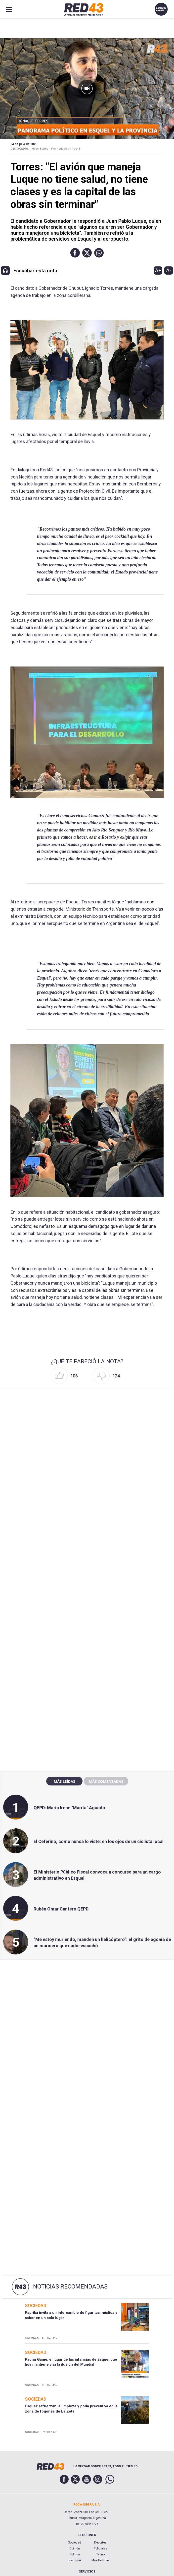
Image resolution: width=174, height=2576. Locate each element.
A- (168, 270)
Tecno (100, 2554)
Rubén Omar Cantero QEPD (61, 1908)
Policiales (100, 2548)
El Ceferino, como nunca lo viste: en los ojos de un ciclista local (99, 1841)
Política (75, 2554)
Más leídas (64, 1781)
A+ (158, 270)
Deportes (100, 2542)
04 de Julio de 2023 (23, 144)
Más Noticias (100, 2560)
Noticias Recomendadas (70, 2286)
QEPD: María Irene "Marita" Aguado (69, 1807)
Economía (75, 2560)
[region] (87, 1661)
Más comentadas (106, 1781)
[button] (75, 252)
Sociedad (74, 2542)
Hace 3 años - (41, 148)
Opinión (74, 2548)
